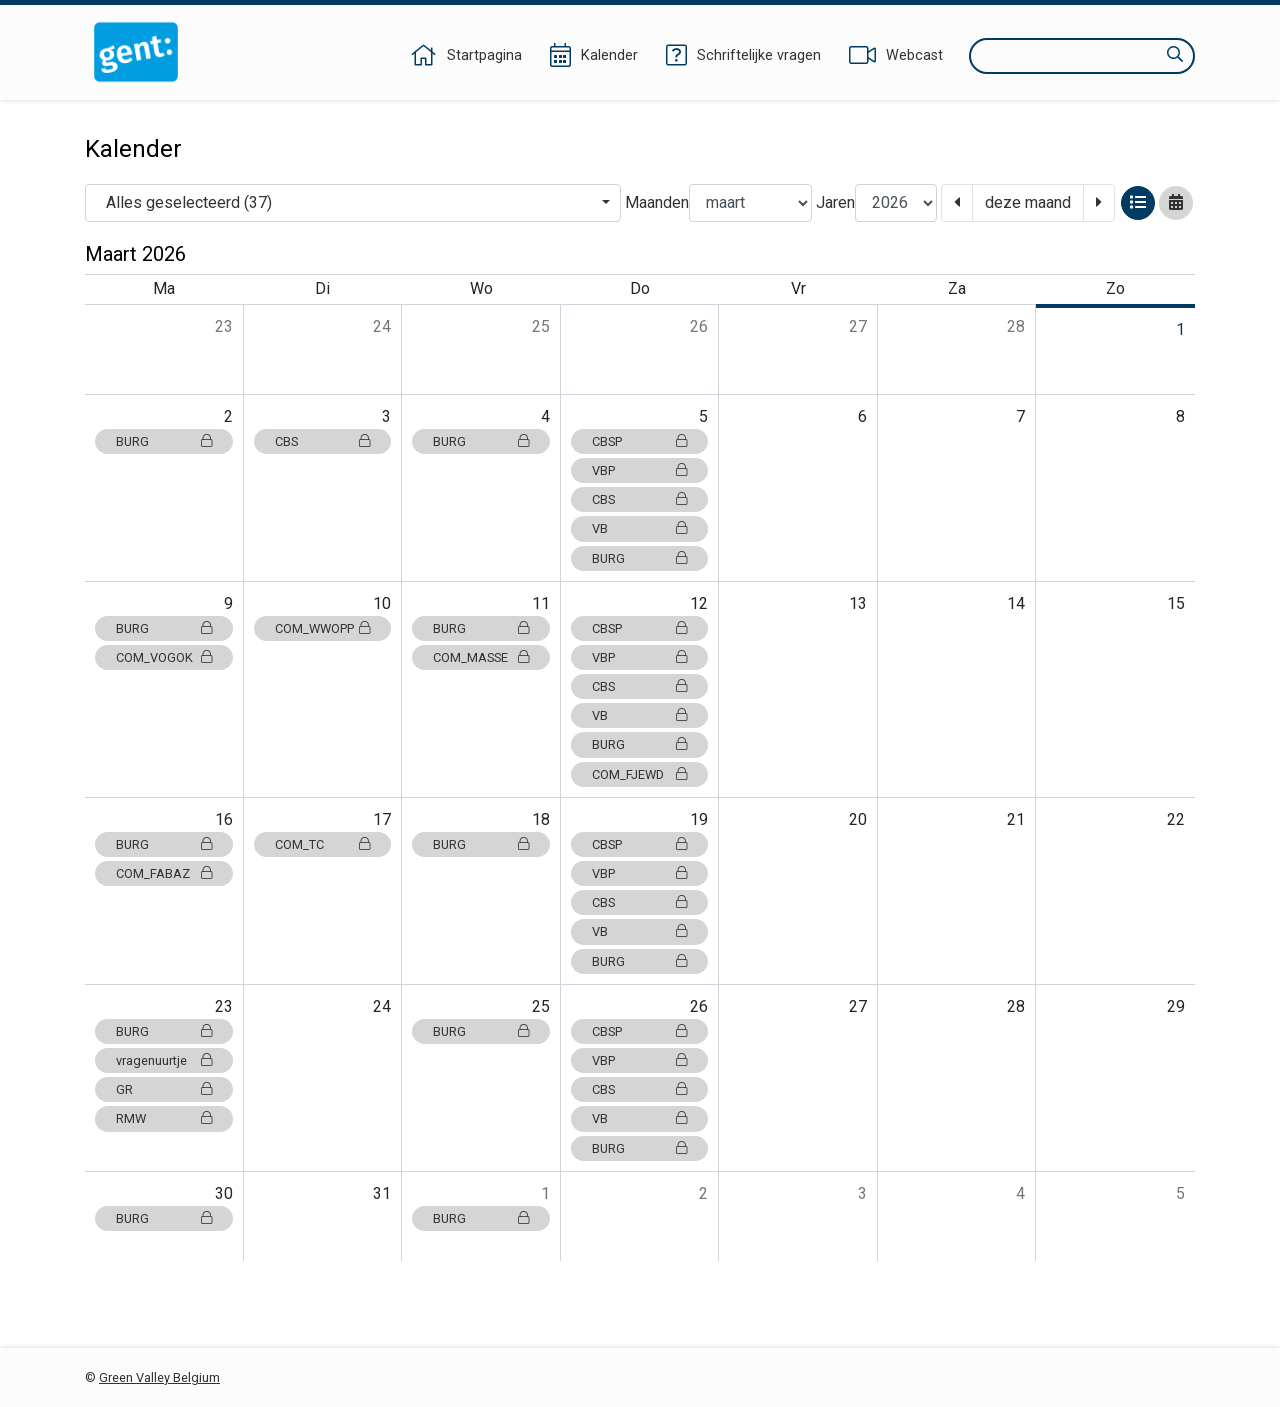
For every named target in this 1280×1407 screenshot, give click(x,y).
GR (164, 1089)
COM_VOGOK (164, 657)
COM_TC (323, 844)
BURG (164, 441)
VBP (640, 470)
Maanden (657, 202)
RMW (164, 1118)
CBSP (640, 441)
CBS (323, 441)
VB (640, 528)
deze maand (1028, 202)
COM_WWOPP (323, 628)
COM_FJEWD (640, 774)
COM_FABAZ (164, 873)
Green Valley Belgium (159, 1377)
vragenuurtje (164, 1060)
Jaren (835, 202)
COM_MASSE (481, 657)
